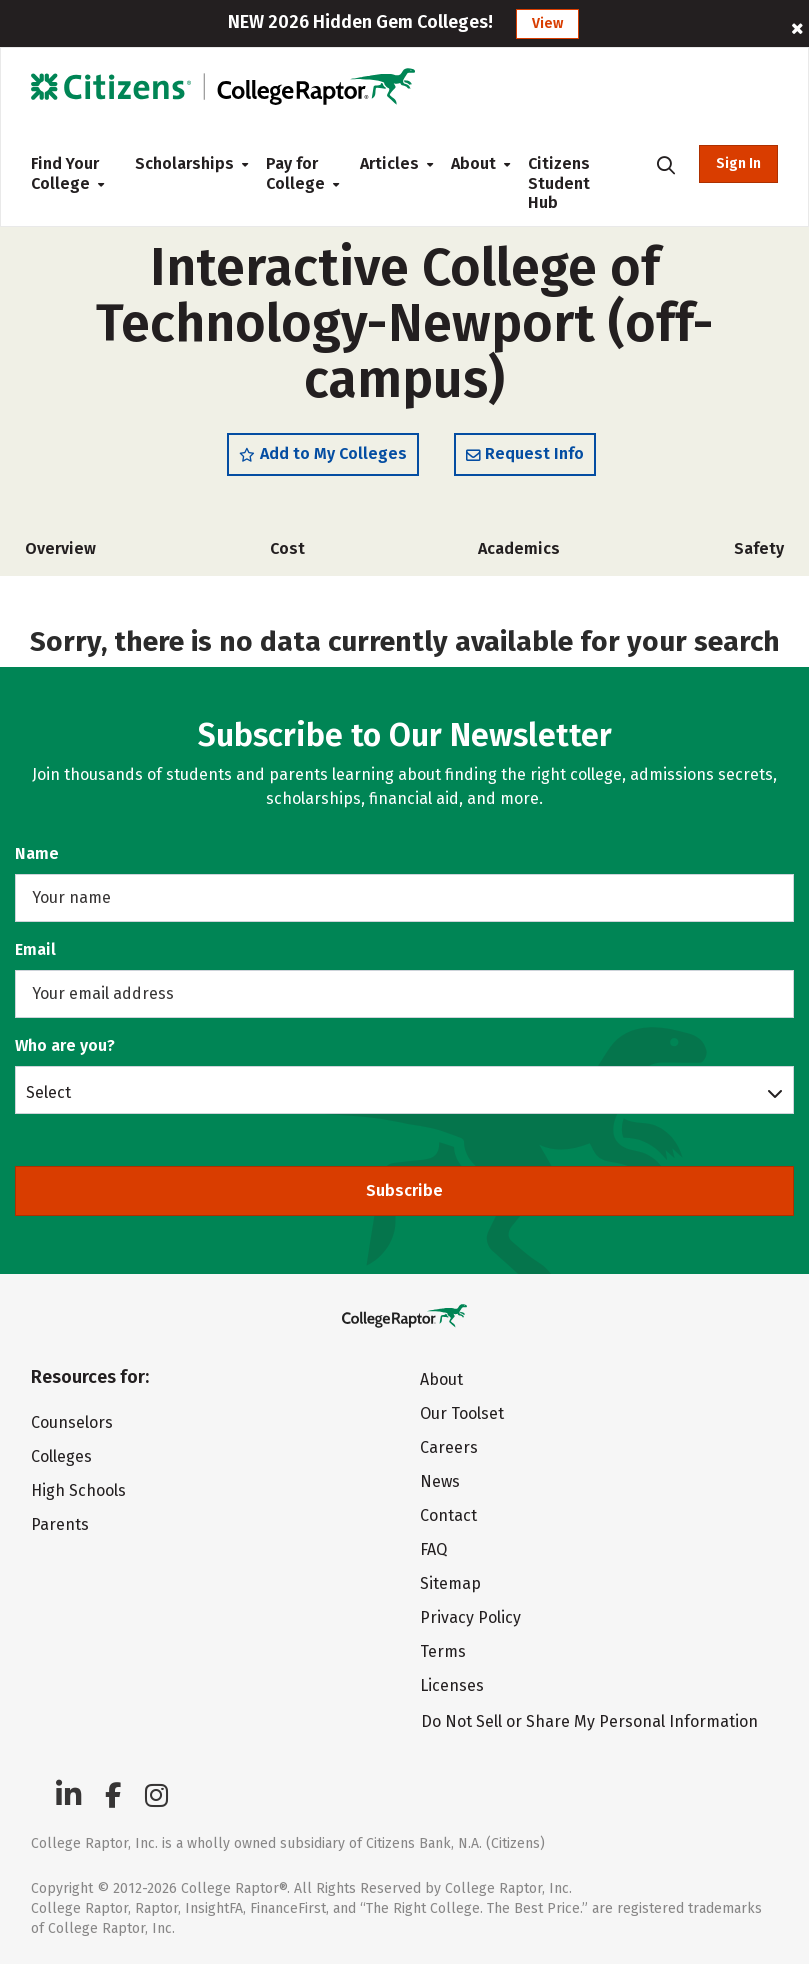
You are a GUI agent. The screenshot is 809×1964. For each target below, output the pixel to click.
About (473, 163)
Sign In (738, 163)
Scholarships (184, 163)
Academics (519, 548)
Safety (759, 548)
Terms (443, 1651)
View (547, 23)
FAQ (433, 1549)
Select (48, 1092)
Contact (448, 1515)
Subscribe (404, 1190)
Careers (449, 1447)
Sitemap (450, 1583)
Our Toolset (462, 1413)
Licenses (452, 1685)
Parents (60, 1524)
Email (35, 949)
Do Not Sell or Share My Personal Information (589, 1721)
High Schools (78, 1490)
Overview (60, 548)
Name (37, 853)
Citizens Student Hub (559, 183)
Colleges (61, 1456)
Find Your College (67, 173)
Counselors (72, 1422)
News (440, 1481)
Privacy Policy (470, 1617)
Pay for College (297, 173)
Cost (287, 548)
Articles (389, 163)
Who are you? (65, 1045)
